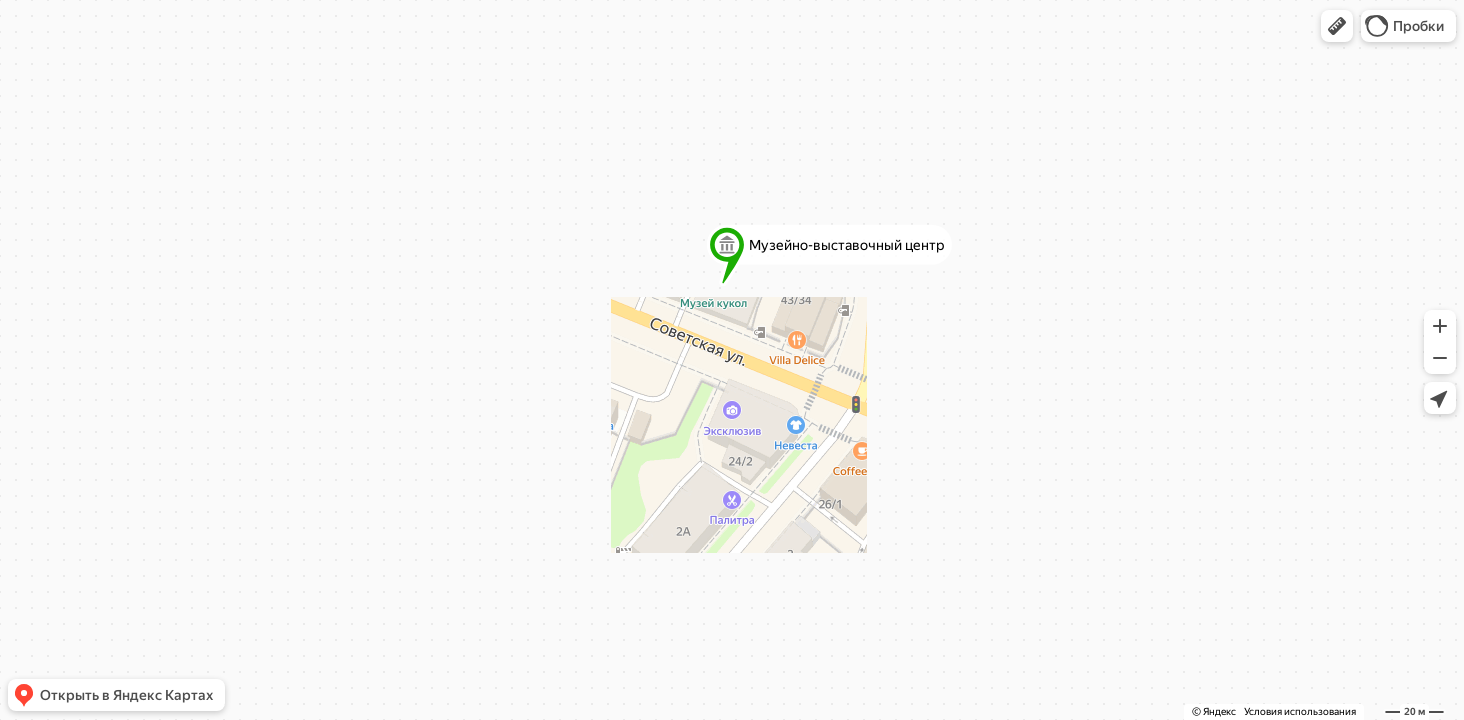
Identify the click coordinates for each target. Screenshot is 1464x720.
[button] (1337, 26)
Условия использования (1300, 711)
